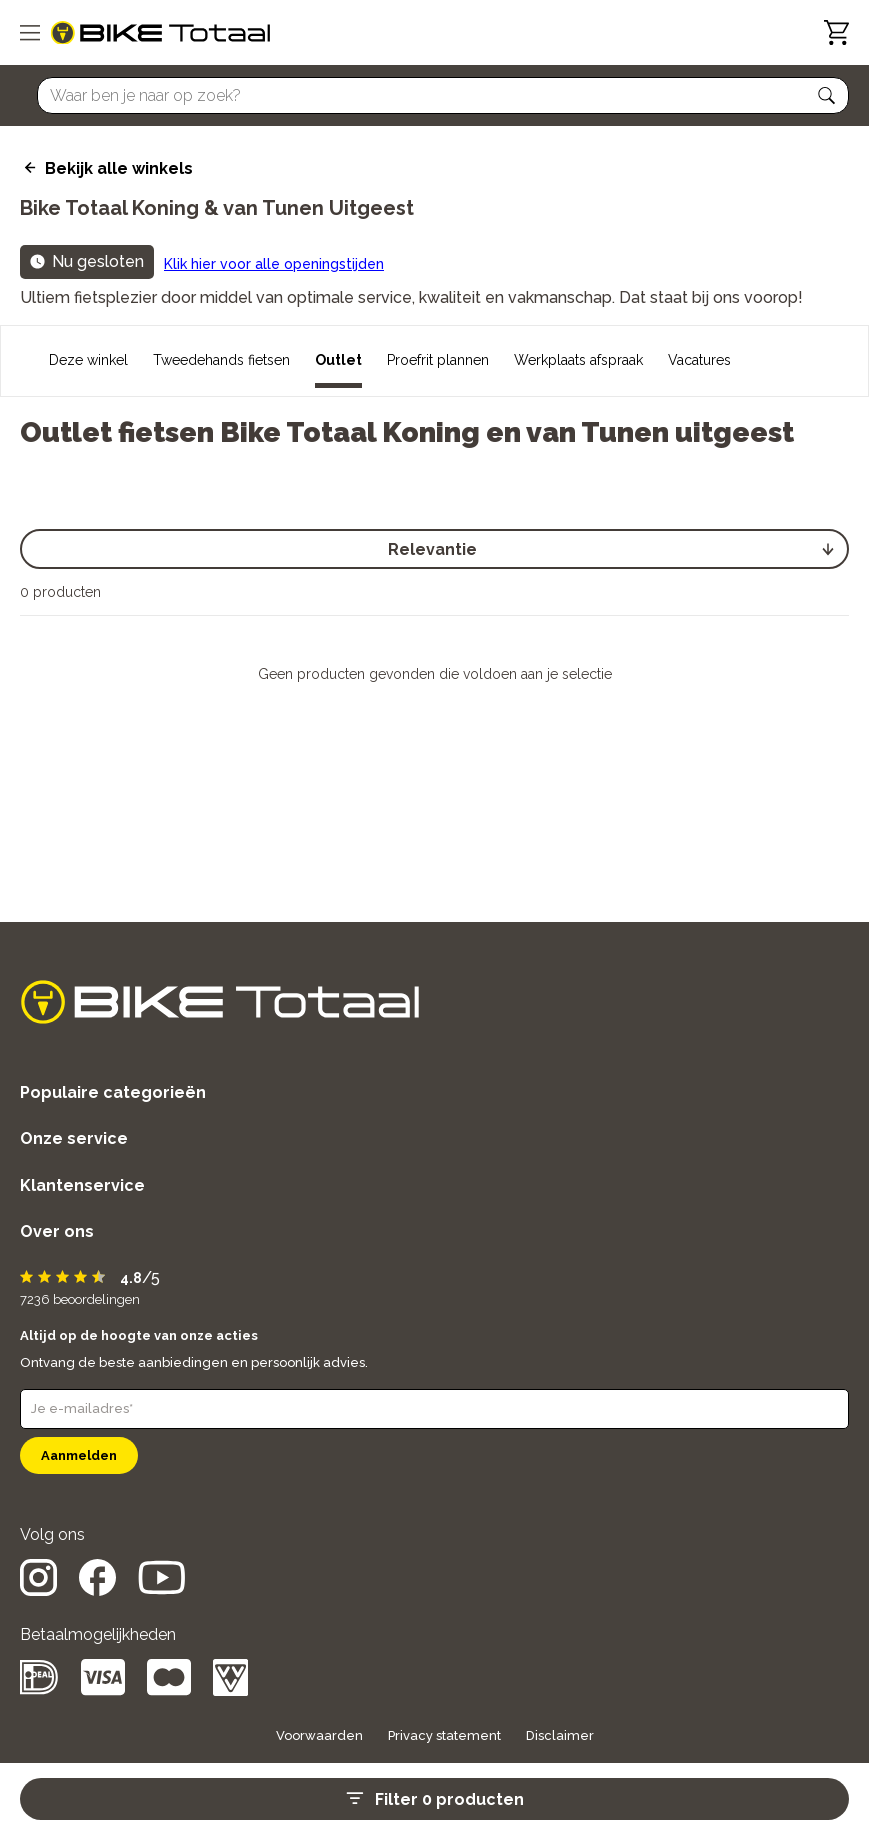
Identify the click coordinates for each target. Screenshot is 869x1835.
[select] (434, 549)
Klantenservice (82, 1185)
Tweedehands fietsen (221, 360)
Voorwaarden (319, 1735)
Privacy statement (444, 1735)
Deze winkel (88, 360)
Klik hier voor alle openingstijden (274, 264)
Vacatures (699, 360)
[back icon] (27, 168)
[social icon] (38, 1590)
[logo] (160, 33)
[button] (827, 96)
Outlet (338, 360)
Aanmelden (79, 1455)
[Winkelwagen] (836, 32)
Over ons (57, 1231)
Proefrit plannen (438, 360)
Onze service (74, 1138)
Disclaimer (560, 1735)
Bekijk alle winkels (119, 168)
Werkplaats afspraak (578, 360)
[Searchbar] (434, 95)
